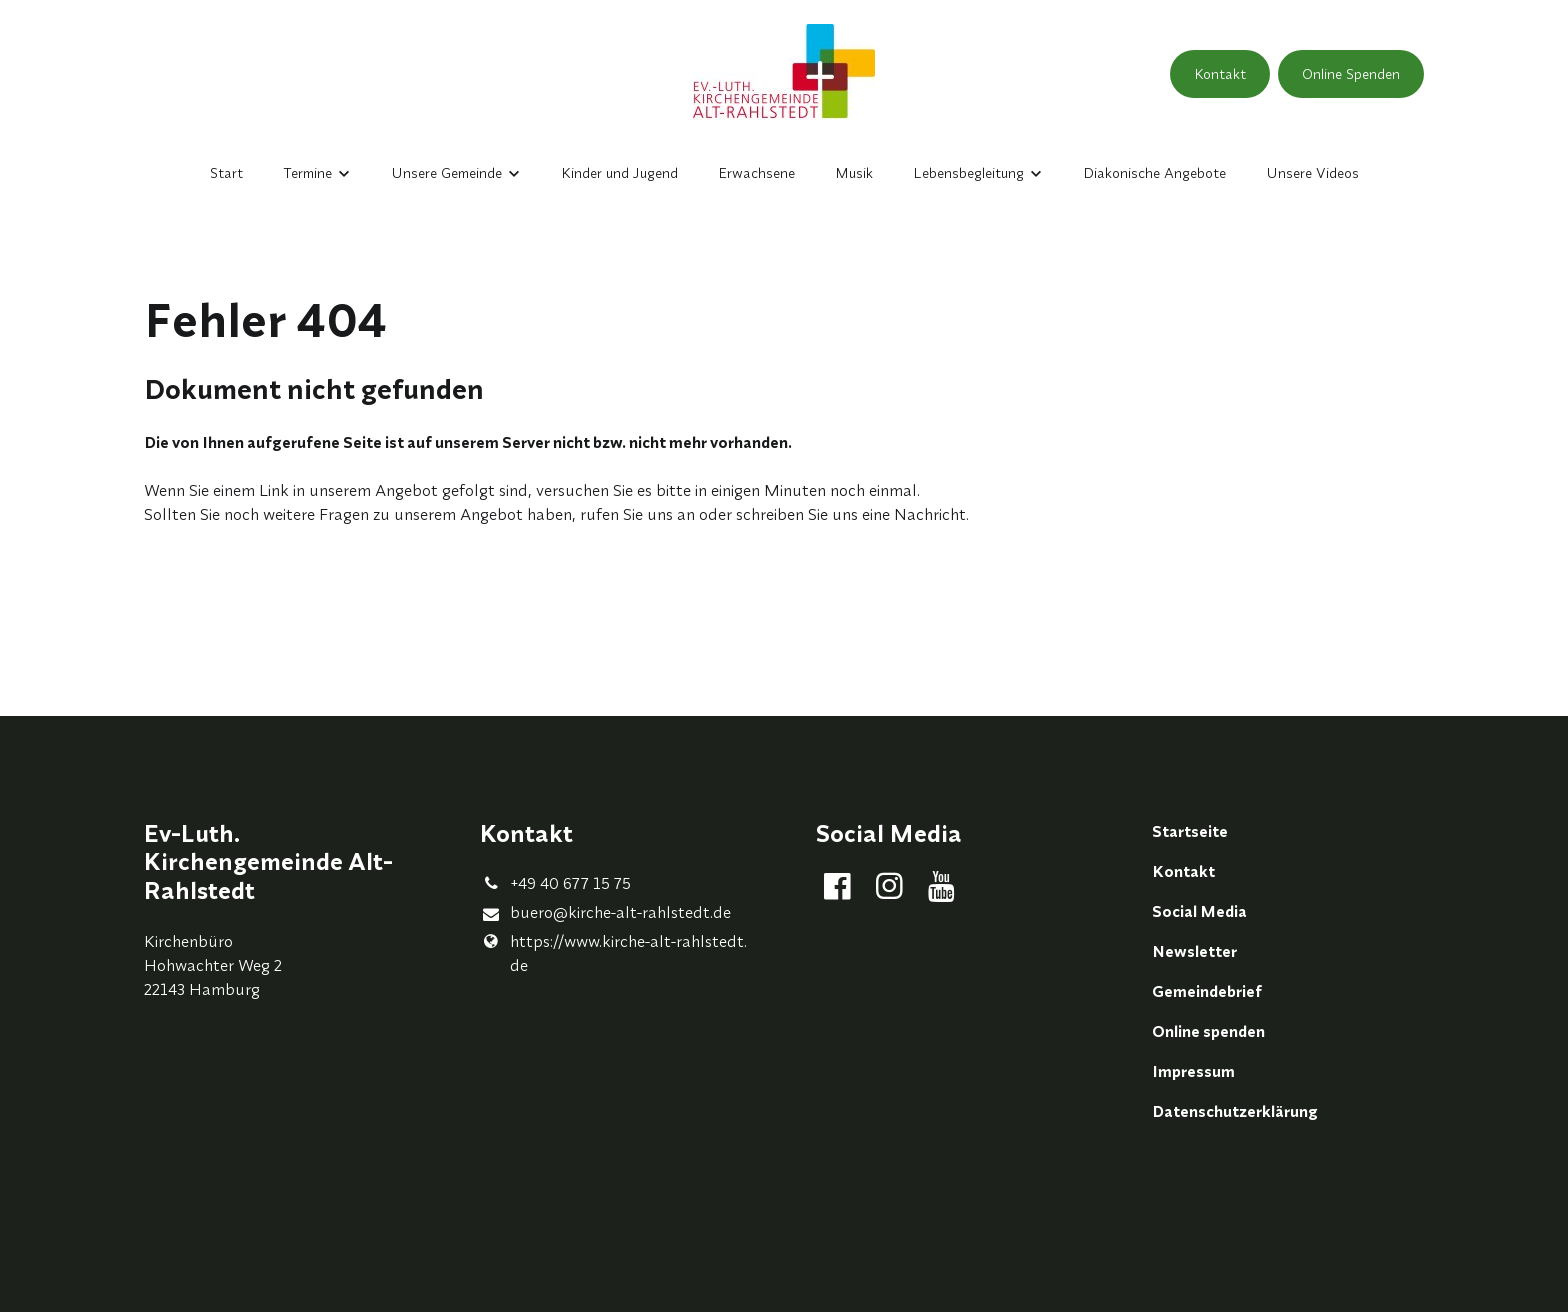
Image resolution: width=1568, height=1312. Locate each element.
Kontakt (1220, 74)
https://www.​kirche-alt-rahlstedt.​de (613, 953)
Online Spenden (1351, 74)
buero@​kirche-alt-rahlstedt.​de (605, 913)
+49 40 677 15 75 (555, 883)
